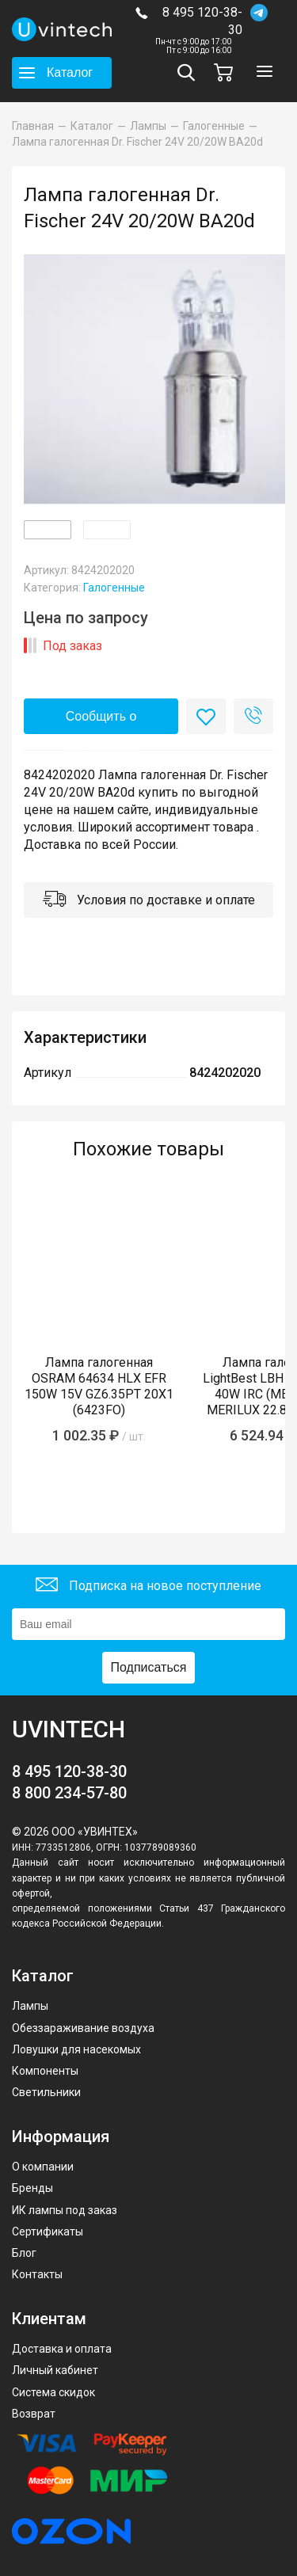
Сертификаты (47, 2231)
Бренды (32, 2188)
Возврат (33, 2413)
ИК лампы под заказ (64, 2210)
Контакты (37, 2274)
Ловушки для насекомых (76, 2049)
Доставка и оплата (62, 2348)
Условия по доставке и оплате (149, 901)
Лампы (30, 2006)
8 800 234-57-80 (69, 1792)
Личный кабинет (55, 2370)
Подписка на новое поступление (148, 1586)
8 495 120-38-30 (202, 21)
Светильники (46, 2092)
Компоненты (45, 2070)
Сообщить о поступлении (101, 722)
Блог (24, 2253)
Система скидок (53, 2392)
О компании (43, 2166)
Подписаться (149, 1667)
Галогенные (114, 587)
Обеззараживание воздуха (83, 2028)
